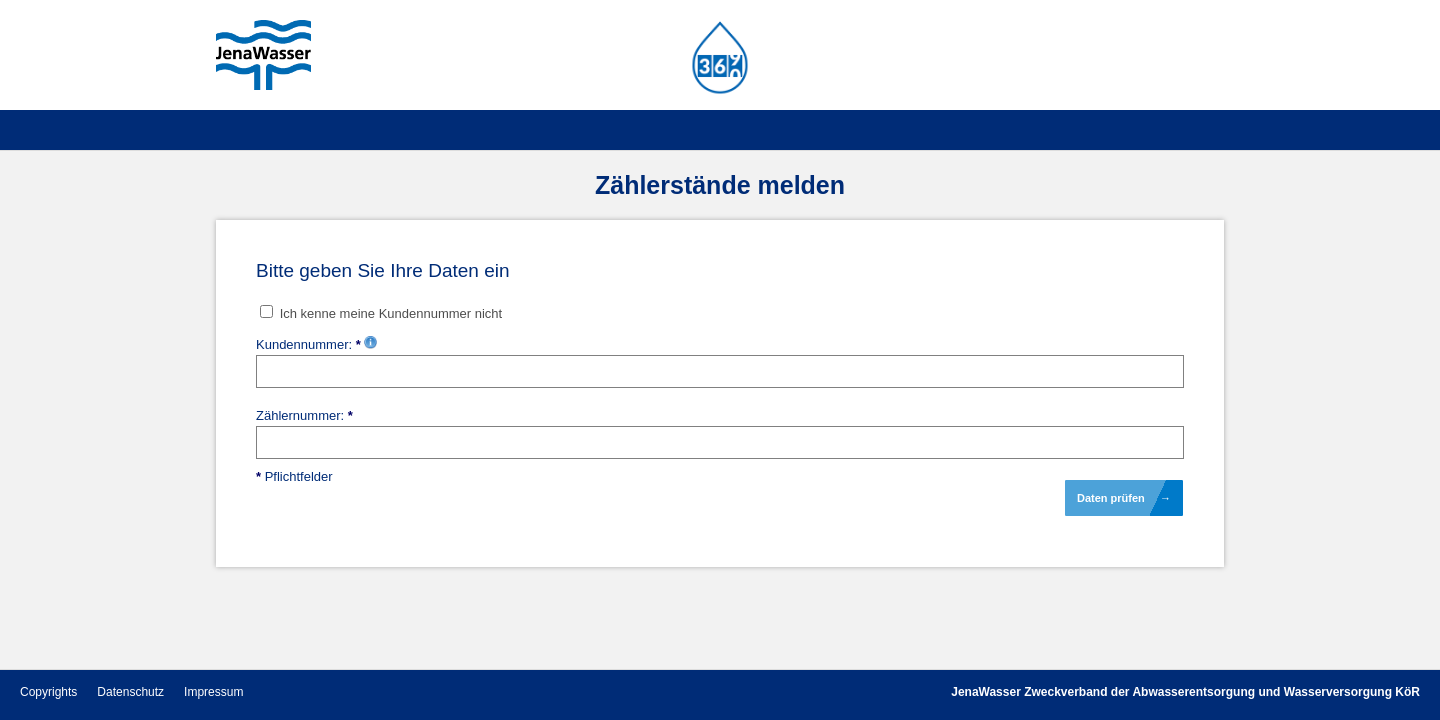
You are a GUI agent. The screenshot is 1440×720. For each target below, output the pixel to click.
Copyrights (48, 692)
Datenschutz (130, 692)
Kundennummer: (316, 344)
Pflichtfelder (294, 476)
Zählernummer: (304, 415)
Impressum (213, 692)
